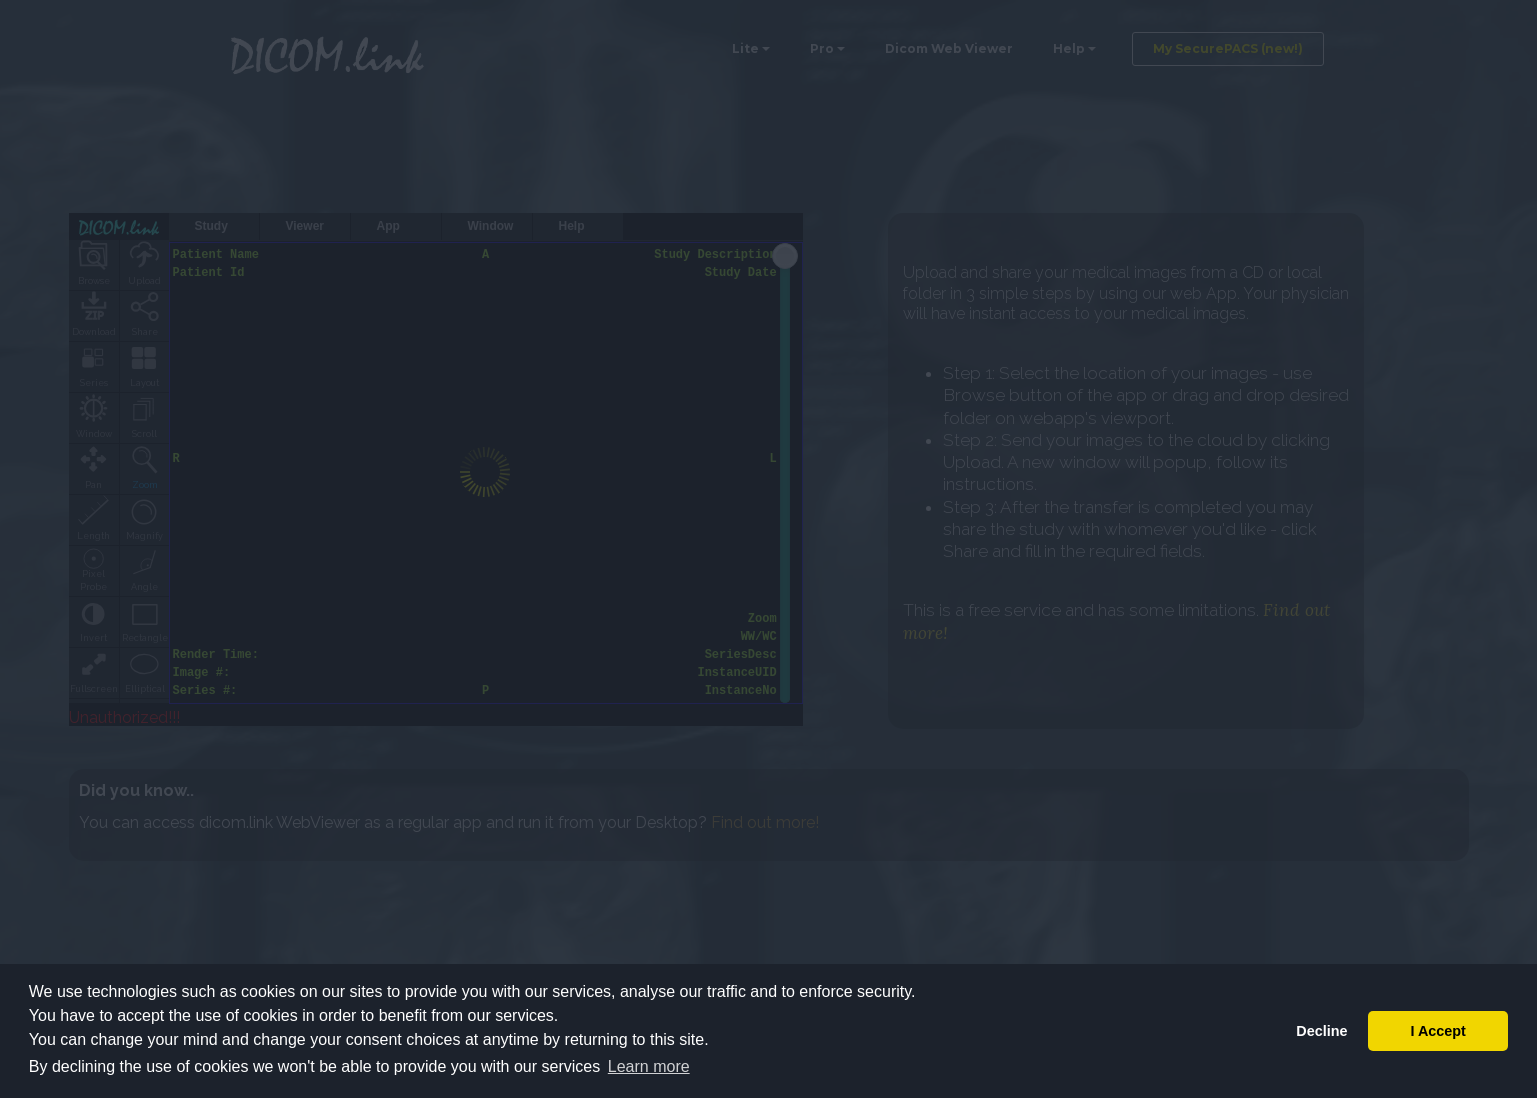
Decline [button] (1321, 1031)
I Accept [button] (1437, 1031)
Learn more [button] (649, 1066)
